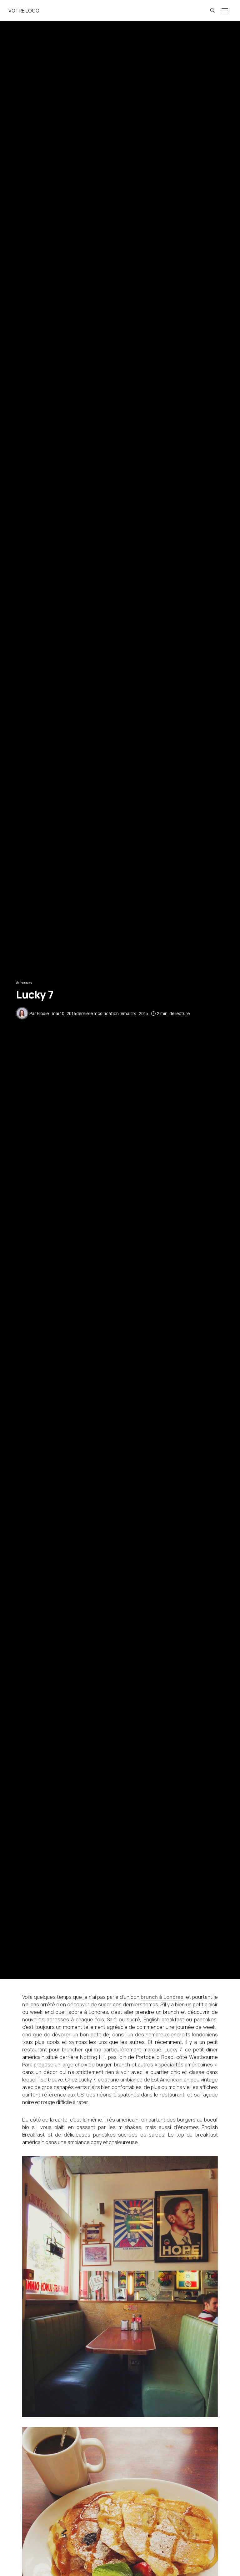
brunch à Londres (162, 1997)
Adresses (24, 982)
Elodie (43, 1013)
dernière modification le (100, 1013)
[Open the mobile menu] (225, 11)
